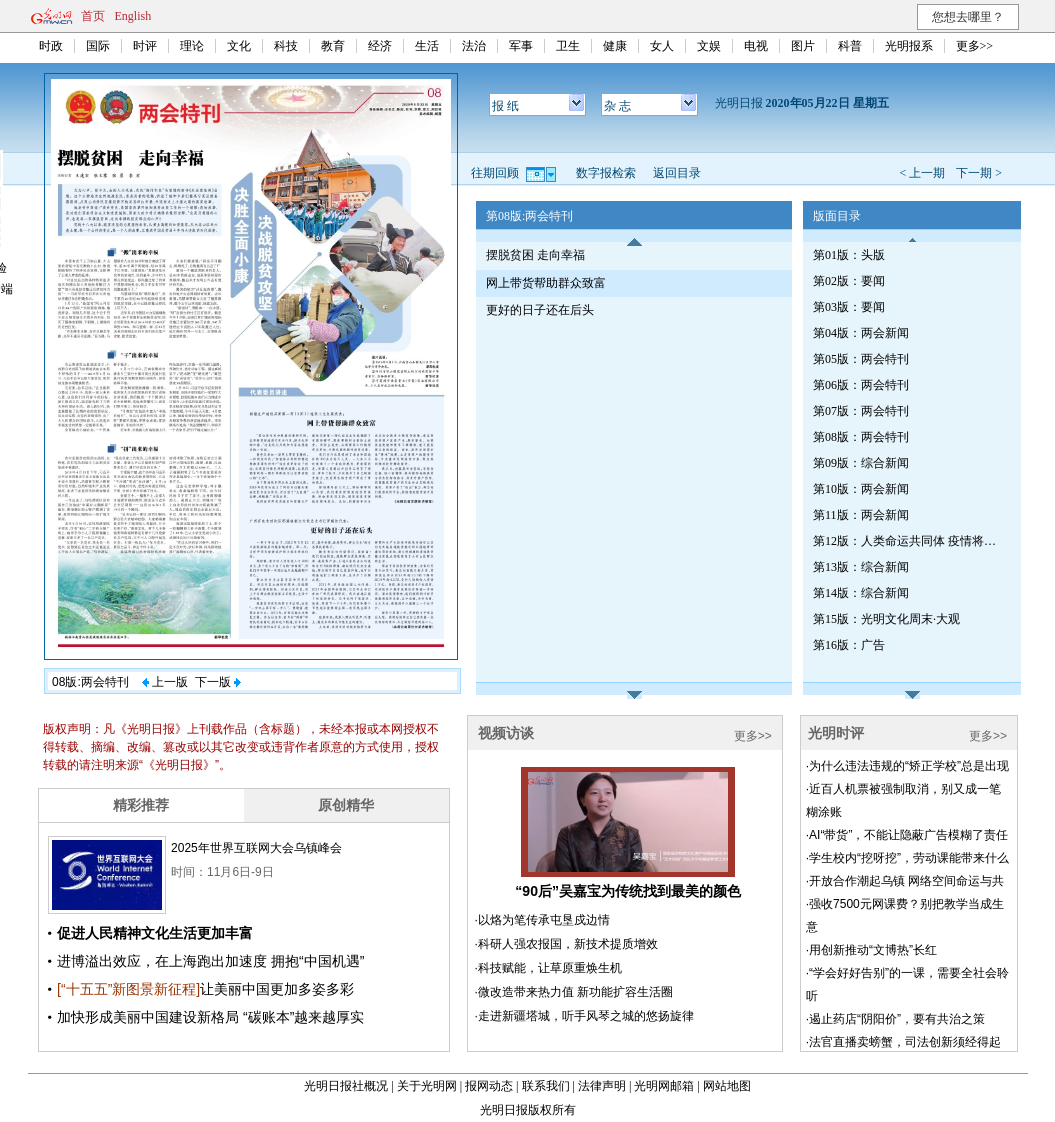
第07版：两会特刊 (861, 411)
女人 (662, 46)
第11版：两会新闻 (861, 515)
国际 (98, 46)
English (133, 16)
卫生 (568, 46)
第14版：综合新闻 (861, 593)
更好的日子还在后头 (540, 310)
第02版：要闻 (849, 281)
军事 (521, 46)
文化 (239, 46)
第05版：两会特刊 (861, 359)
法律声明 (602, 1086)
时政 (51, 46)
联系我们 (546, 1086)
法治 (474, 46)
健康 (615, 46)
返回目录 (677, 173)
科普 (850, 46)
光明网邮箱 (664, 1086)
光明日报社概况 (346, 1086)
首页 (93, 16)
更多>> (975, 46)
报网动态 (489, 1086)
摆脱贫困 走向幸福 (535, 255)
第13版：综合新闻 (861, 567)
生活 (427, 46)
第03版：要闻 (849, 307)
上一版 (165, 682)
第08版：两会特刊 (861, 437)
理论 (192, 46)
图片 (803, 46)
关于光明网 (427, 1086)
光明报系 (909, 46)
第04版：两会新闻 (861, 333)
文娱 (709, 46)
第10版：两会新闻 (861, 489)
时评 (145, 46)
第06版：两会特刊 (861, 385)
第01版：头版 (849, 255)
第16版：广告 (849, 645)
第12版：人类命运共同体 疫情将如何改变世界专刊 (908, 541)
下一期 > (979, 173)
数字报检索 (606, 173)
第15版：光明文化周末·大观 (886, 619)
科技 (286, 46)
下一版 (218, 682)
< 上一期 (922, 173)
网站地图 (727, 1086)
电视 (756, 46)
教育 (333, 46)
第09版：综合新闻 (861, 463)
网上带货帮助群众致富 (546, 283)
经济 (380, 46)
